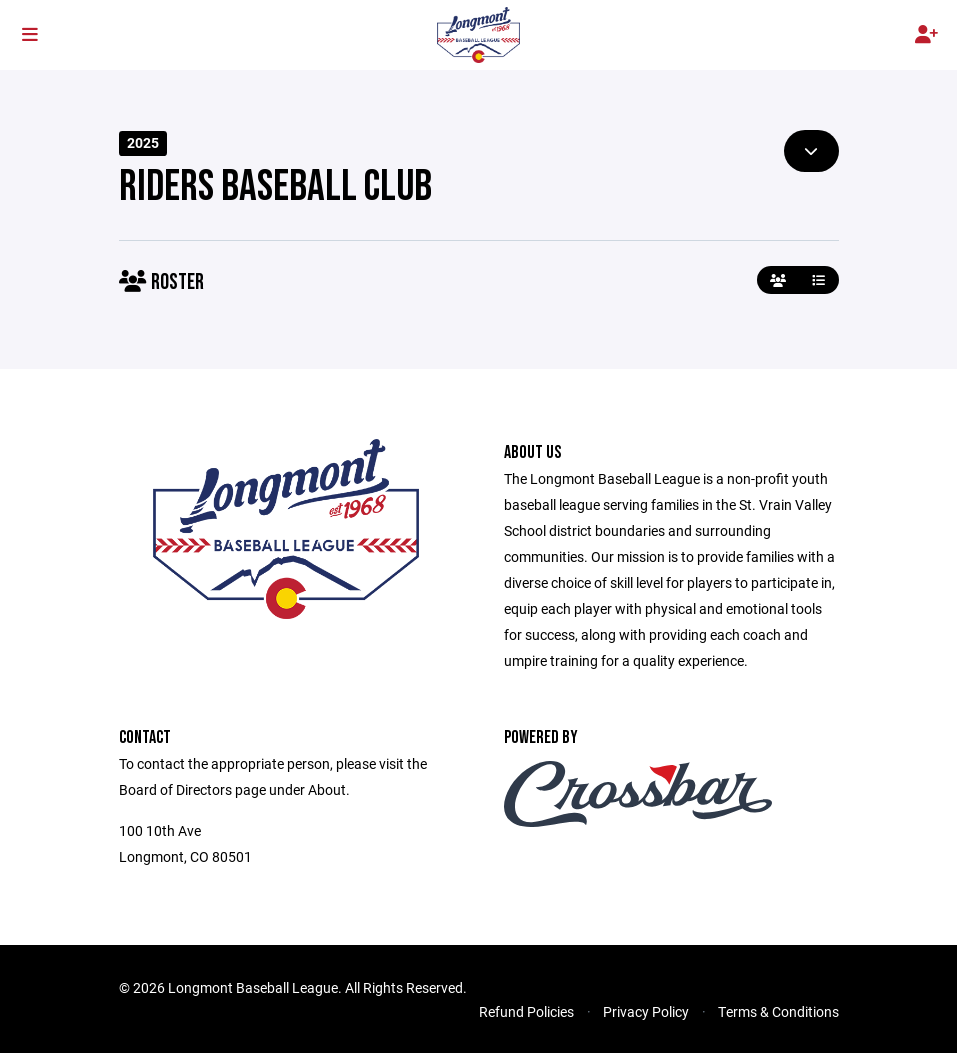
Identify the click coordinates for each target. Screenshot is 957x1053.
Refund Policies (526, 1011)
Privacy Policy (646, 1011)
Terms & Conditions (778, 1011)
